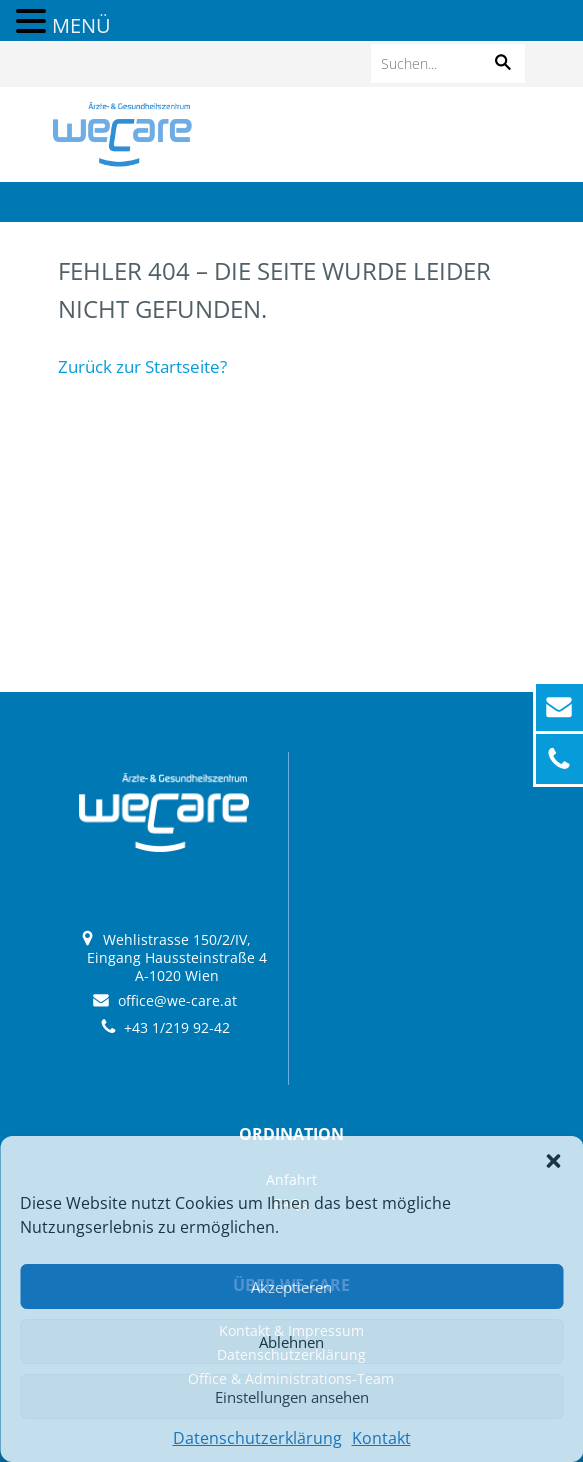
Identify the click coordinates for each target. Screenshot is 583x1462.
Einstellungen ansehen (292, 1397)
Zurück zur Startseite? (142, 366)
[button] (553, 1161)
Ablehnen (291, 1342)
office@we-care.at (177, 1000)
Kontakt (381, 1438)
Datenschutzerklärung (257, 1438)
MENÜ (81, 25)
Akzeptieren (291, 1287)
